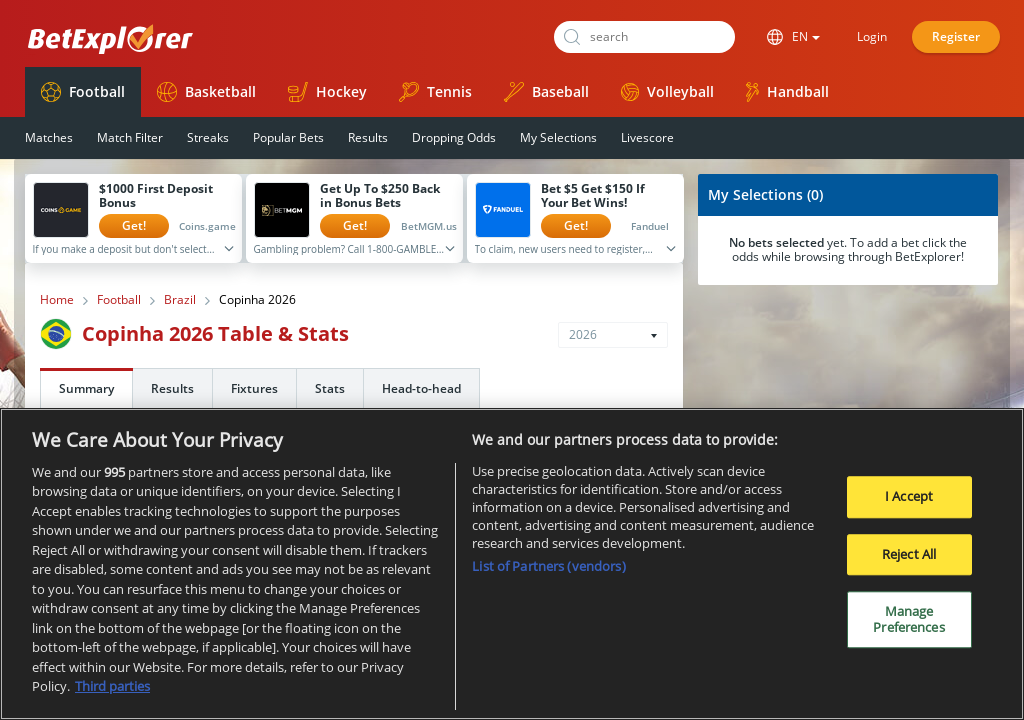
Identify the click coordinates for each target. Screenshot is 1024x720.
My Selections (558, 137)
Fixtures (254, 388)
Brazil (180, 300)
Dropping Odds (454, 137)
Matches (49, 137)
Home (57, 300)
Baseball (546, 92)
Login (872, 36)
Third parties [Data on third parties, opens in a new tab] (112, 694)
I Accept (909, 503)
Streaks (208, 137)
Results (368, 137)
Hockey (327, 92)
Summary (86, 388)
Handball (787, 92)
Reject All (909, 561)
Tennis (435, 92)
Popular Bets (288, 137)
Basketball (206, 92)
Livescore (647, 137)
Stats (330, 388)
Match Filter (130, 137)
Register (956, 36)
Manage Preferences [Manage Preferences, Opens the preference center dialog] (908, 627)
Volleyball (667, 91)
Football (83, 92)
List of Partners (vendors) (548, 573)
